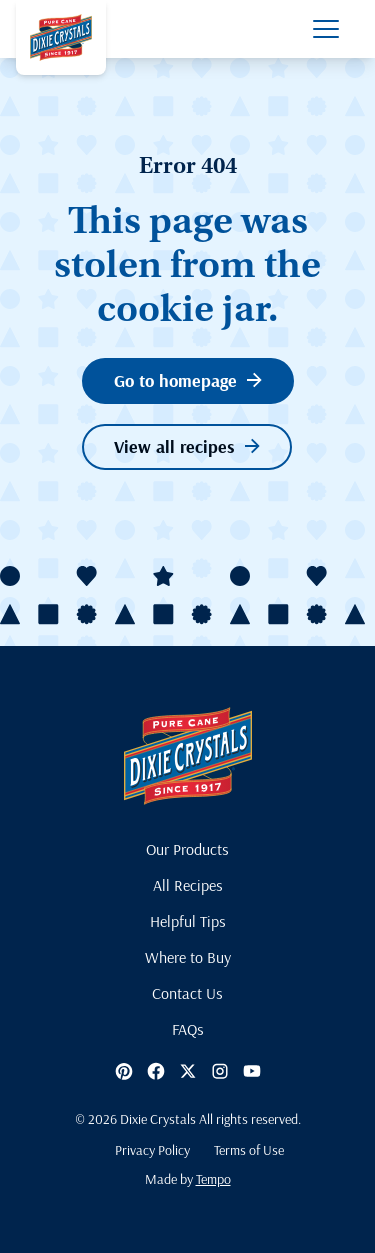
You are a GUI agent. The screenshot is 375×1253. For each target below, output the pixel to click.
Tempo (213, 1179)
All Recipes (188, 885)
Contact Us (187, 993)
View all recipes (187, 446)
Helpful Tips (188, 921)
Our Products (187, 849)
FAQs (188, 1029)
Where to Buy (188, 957)
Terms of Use (249, 1150)
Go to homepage (188, 380)
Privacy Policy (152, 1150)
